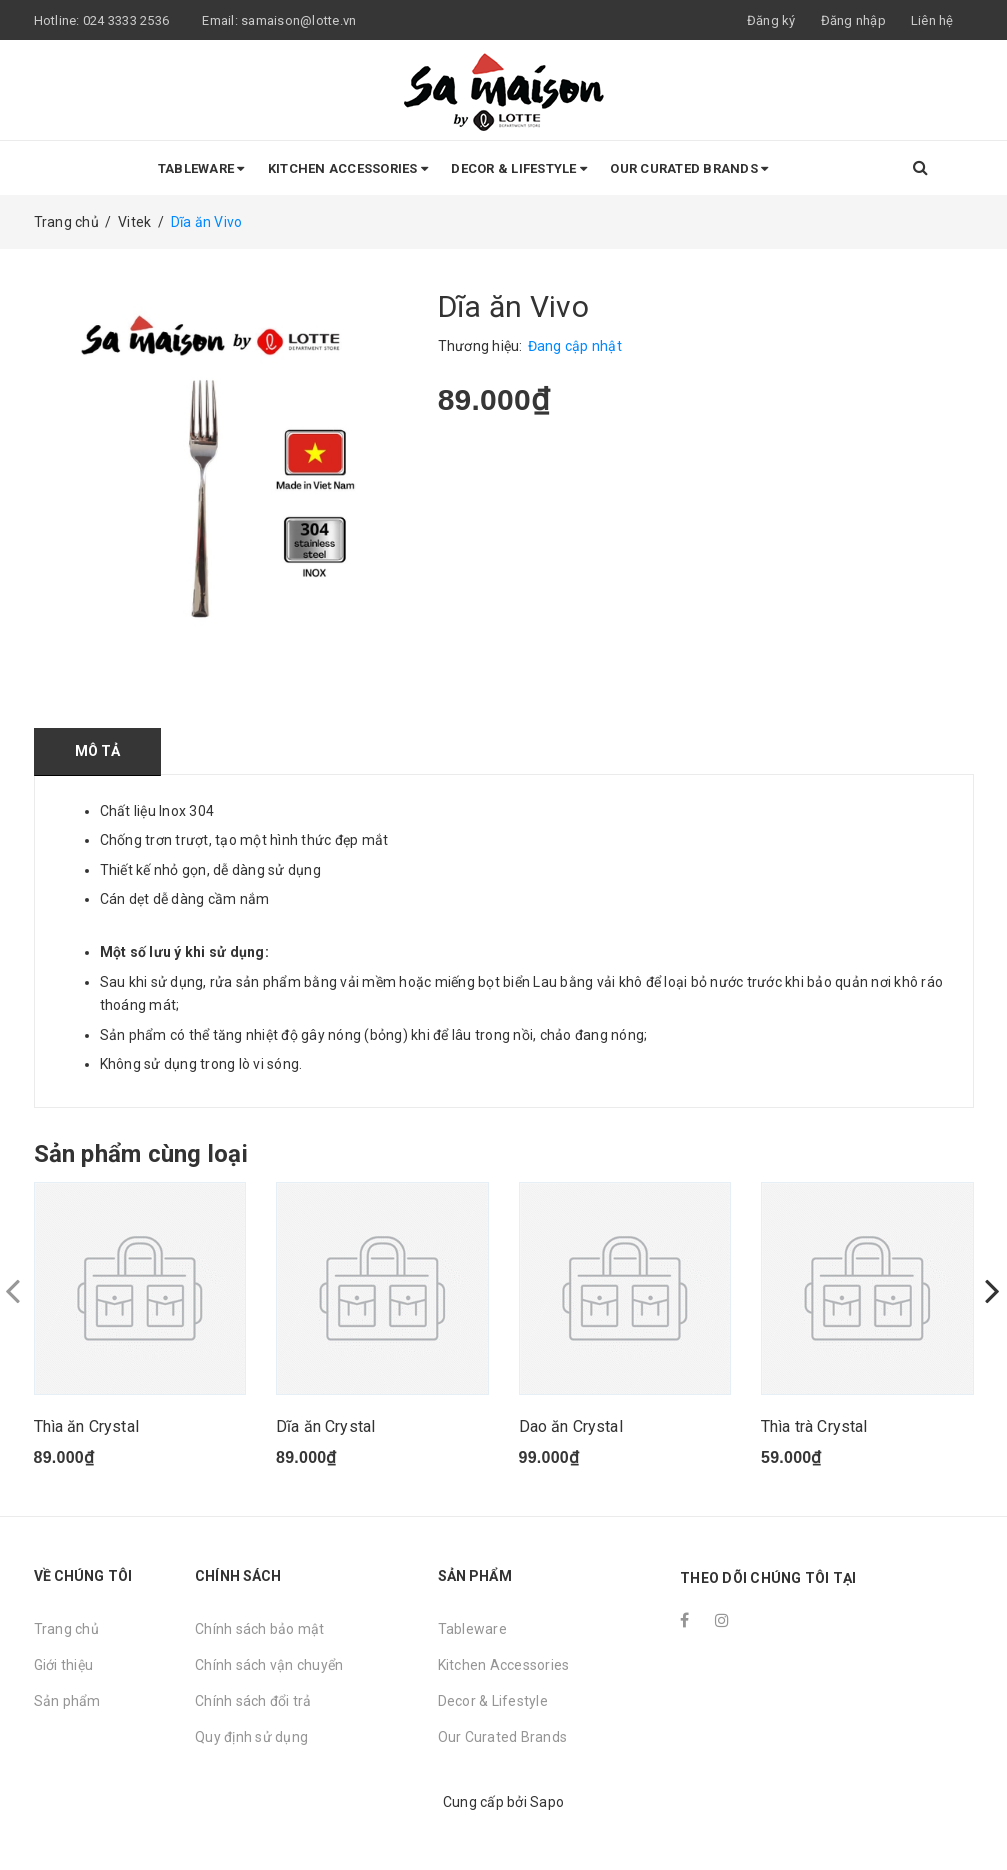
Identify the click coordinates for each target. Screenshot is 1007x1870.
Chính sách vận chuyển (269, 1665)
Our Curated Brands (689, 168)
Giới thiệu (64, 1665)
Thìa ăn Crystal (86, 1426)
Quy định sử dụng (251, 1737)
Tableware (201, 168)
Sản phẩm (67, 1701)
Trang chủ (66, 1629)
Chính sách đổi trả (253, 1701)
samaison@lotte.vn (298, 20)
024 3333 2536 (128, 20)
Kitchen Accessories (348, 168)
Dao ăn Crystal (571, 1426)
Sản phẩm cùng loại (141, 1154)
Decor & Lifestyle (519, 168)
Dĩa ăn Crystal (325, 1426)
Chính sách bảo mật (260, 1629)
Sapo (547, 1802)
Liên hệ (932, 20)
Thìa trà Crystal (814, 1426)
